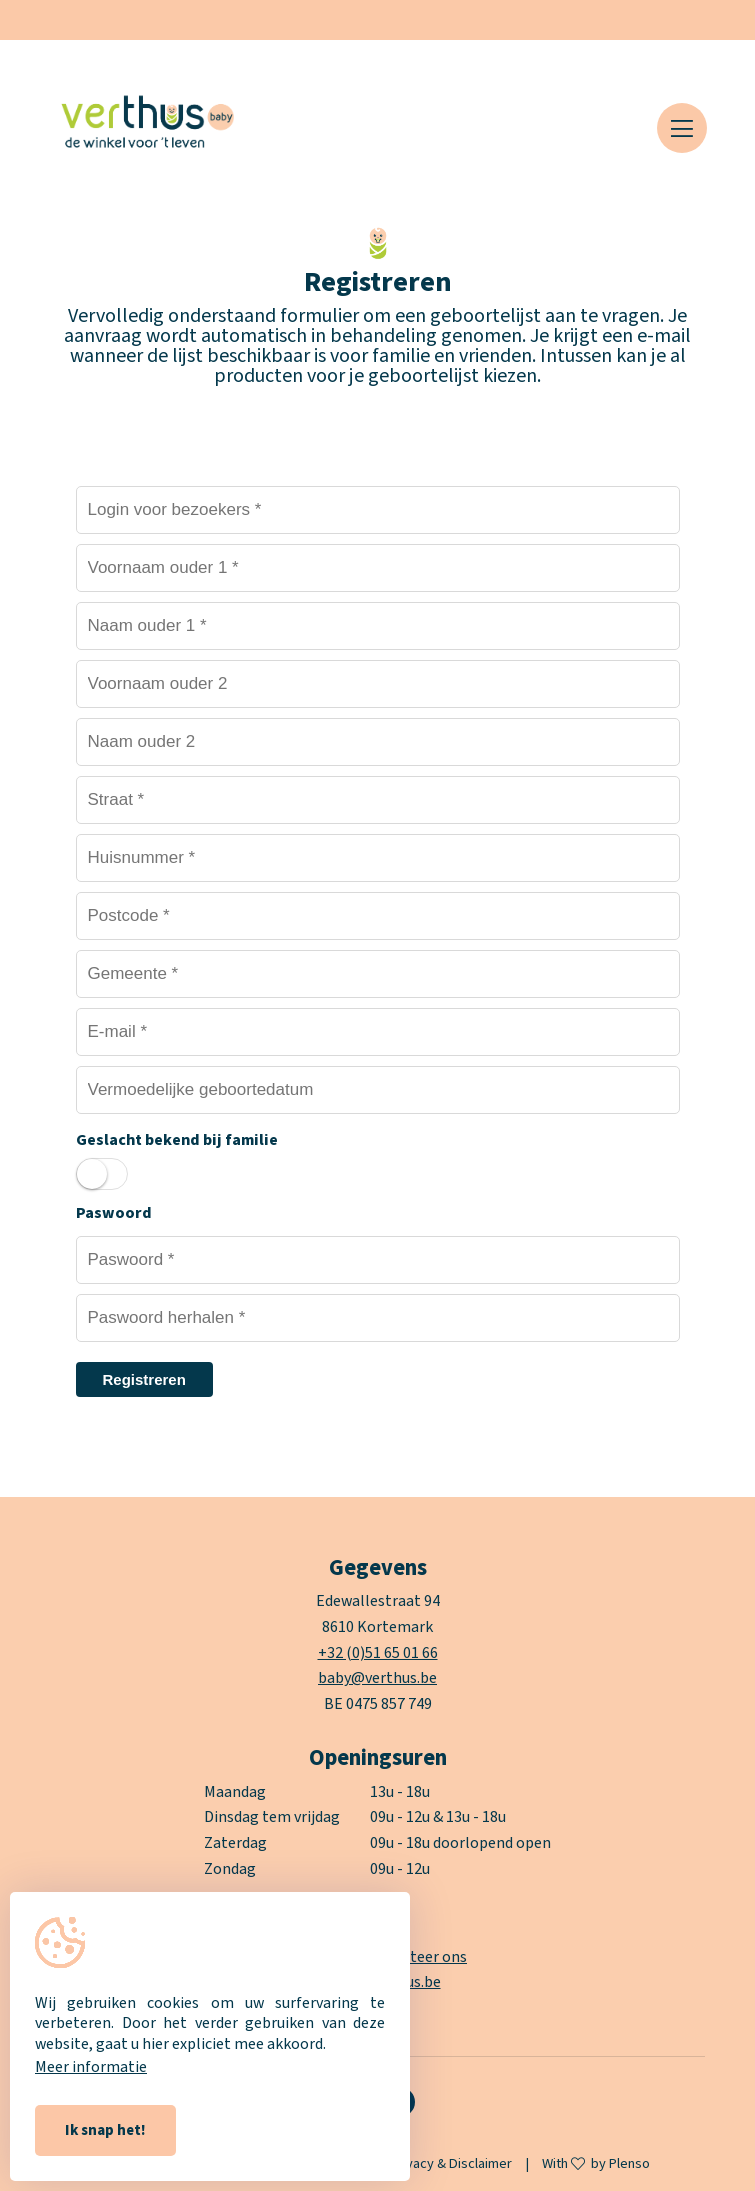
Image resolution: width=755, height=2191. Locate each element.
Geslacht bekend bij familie (177, 1140)
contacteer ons (415, 1957)
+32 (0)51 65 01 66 (378, 1653)
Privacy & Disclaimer (451, 2163)
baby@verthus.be (377, 1678)
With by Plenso (596, 2164)
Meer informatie (91, 2067)
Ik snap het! (105, 2130)
